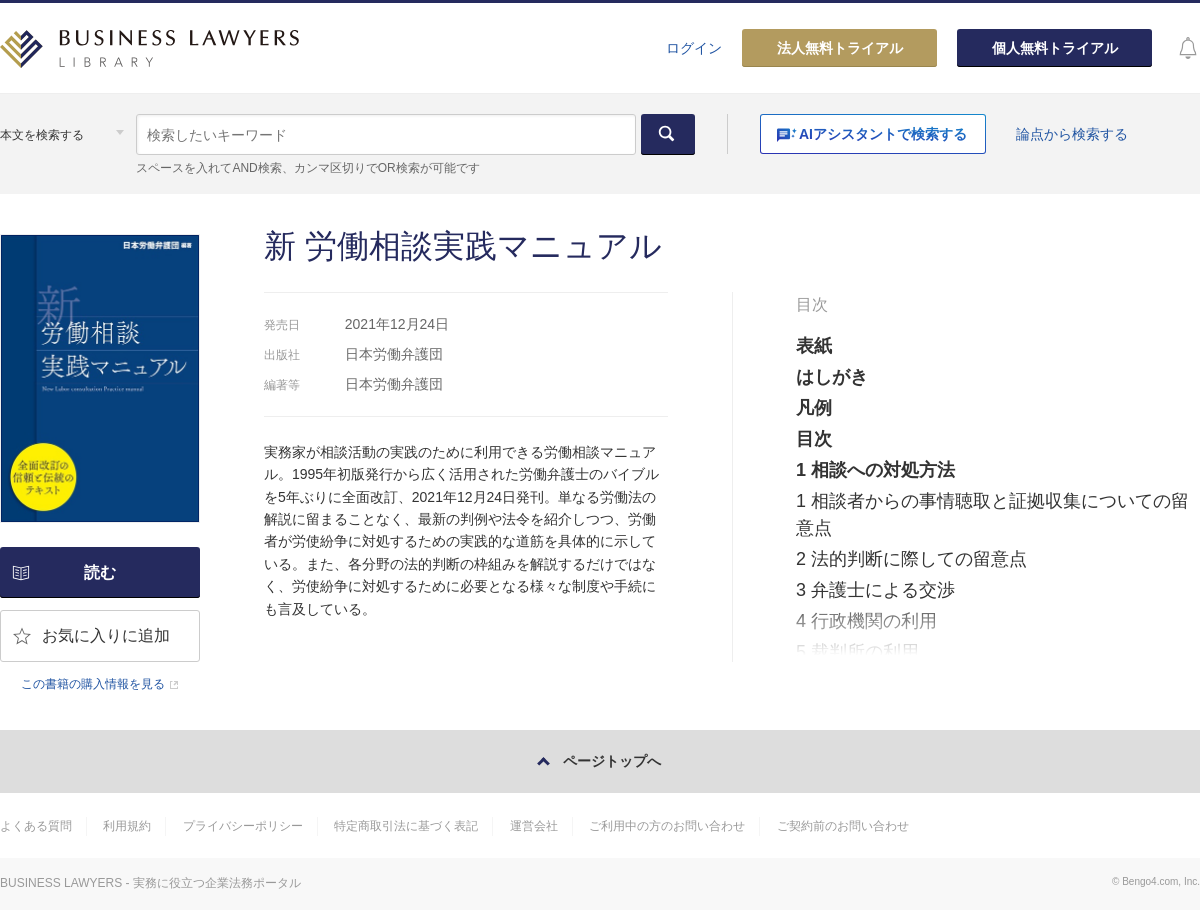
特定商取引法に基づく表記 (406, 826)
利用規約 (127, 826)
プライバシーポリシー (243, 826)
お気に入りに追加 (106, 635)
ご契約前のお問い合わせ (843, 826)
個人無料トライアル (1055, 48)
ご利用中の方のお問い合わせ (667, 826)
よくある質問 (36, 826)
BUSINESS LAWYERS (61, 883)
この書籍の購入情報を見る (93, 684)
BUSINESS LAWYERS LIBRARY (150, 55)
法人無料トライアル (840, 48)
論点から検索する (1072, 134)
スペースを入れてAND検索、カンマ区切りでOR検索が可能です (307, 168)
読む (100, 572)
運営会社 (534, 826)
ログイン (694, 48)
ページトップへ (612, 761)
